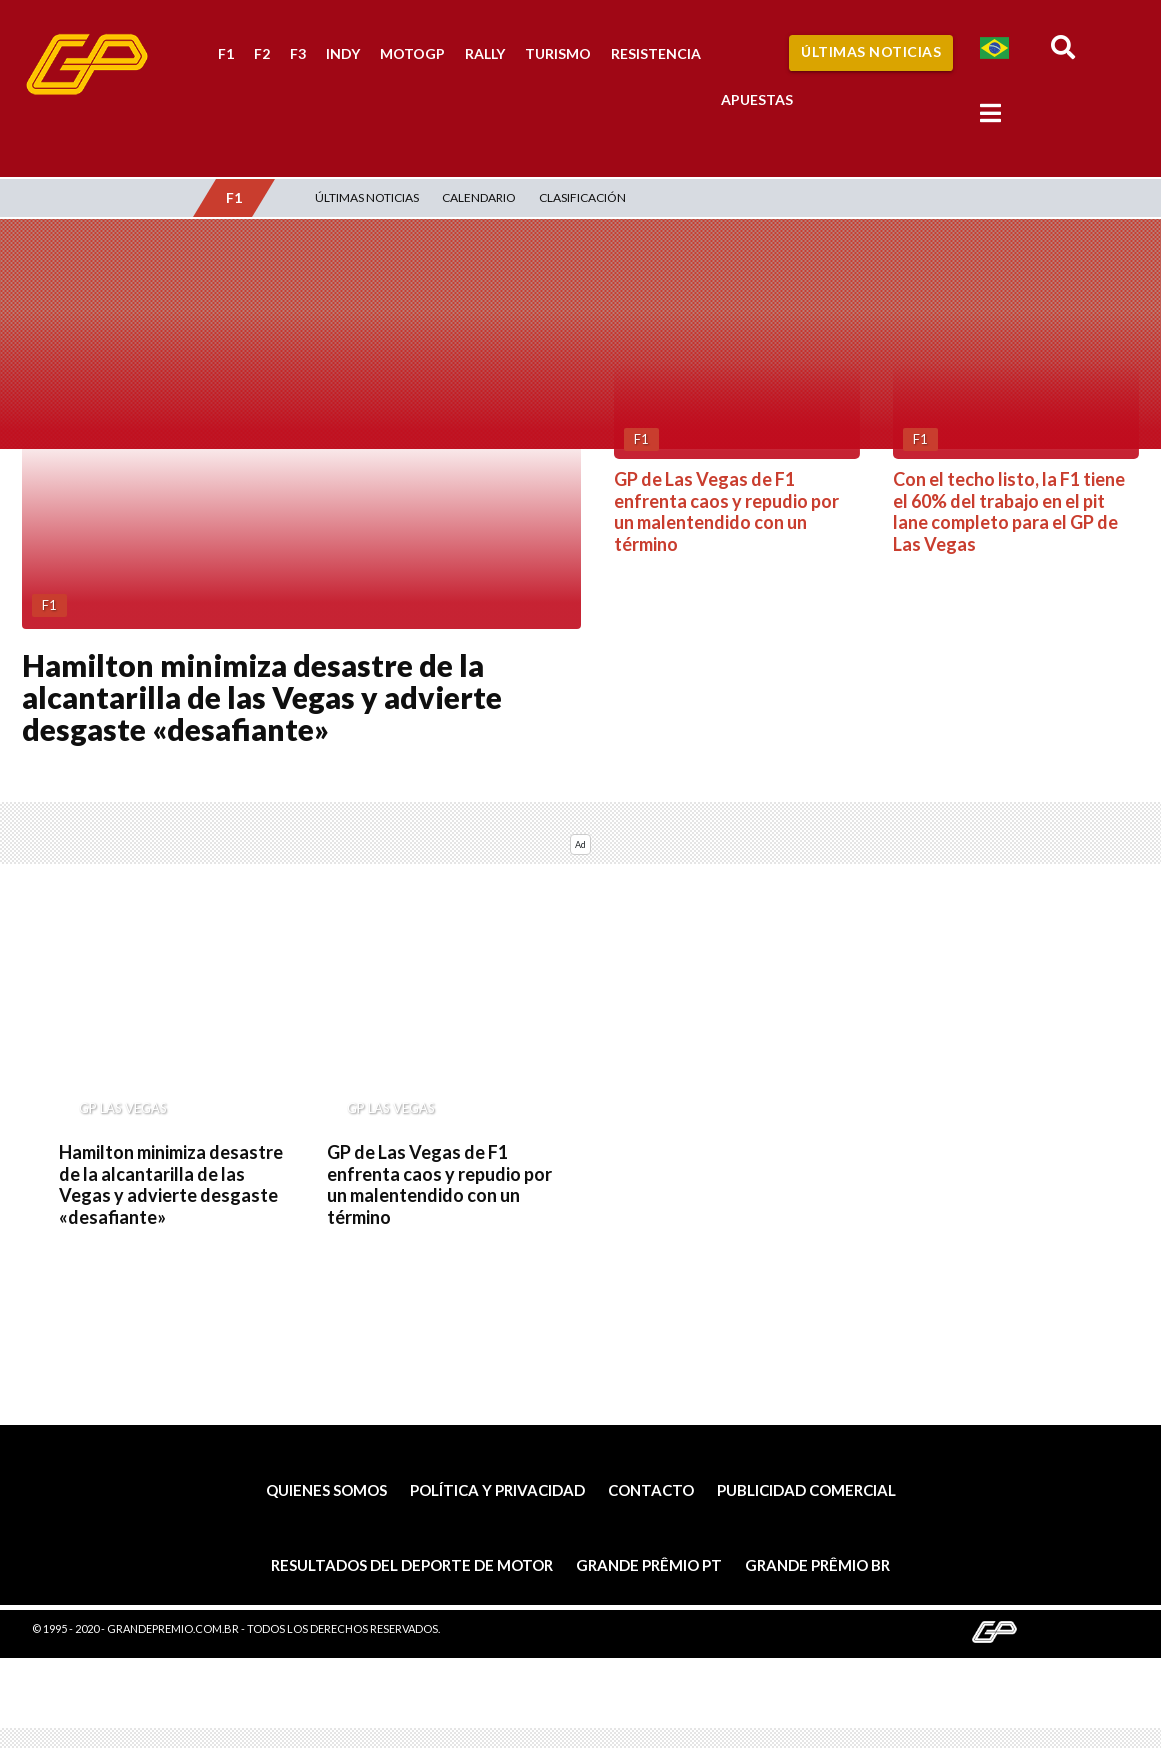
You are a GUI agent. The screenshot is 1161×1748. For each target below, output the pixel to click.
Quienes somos (326, 1490)
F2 (262, 53)
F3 (298, 53)
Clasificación (582, 197)
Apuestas (757, 99)
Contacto (651, 1490)
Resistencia (656, 53)
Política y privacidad (497, 1490)
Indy (343, 53)
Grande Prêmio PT (649, 1565)
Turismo (558, 53)
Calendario (479, 197)
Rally (485, 53)
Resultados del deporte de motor (412, 1565)
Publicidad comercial (806, 1490)
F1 (226, 53)
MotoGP (412, 53)
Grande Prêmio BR (817, 1565)
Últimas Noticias (871, 51)
